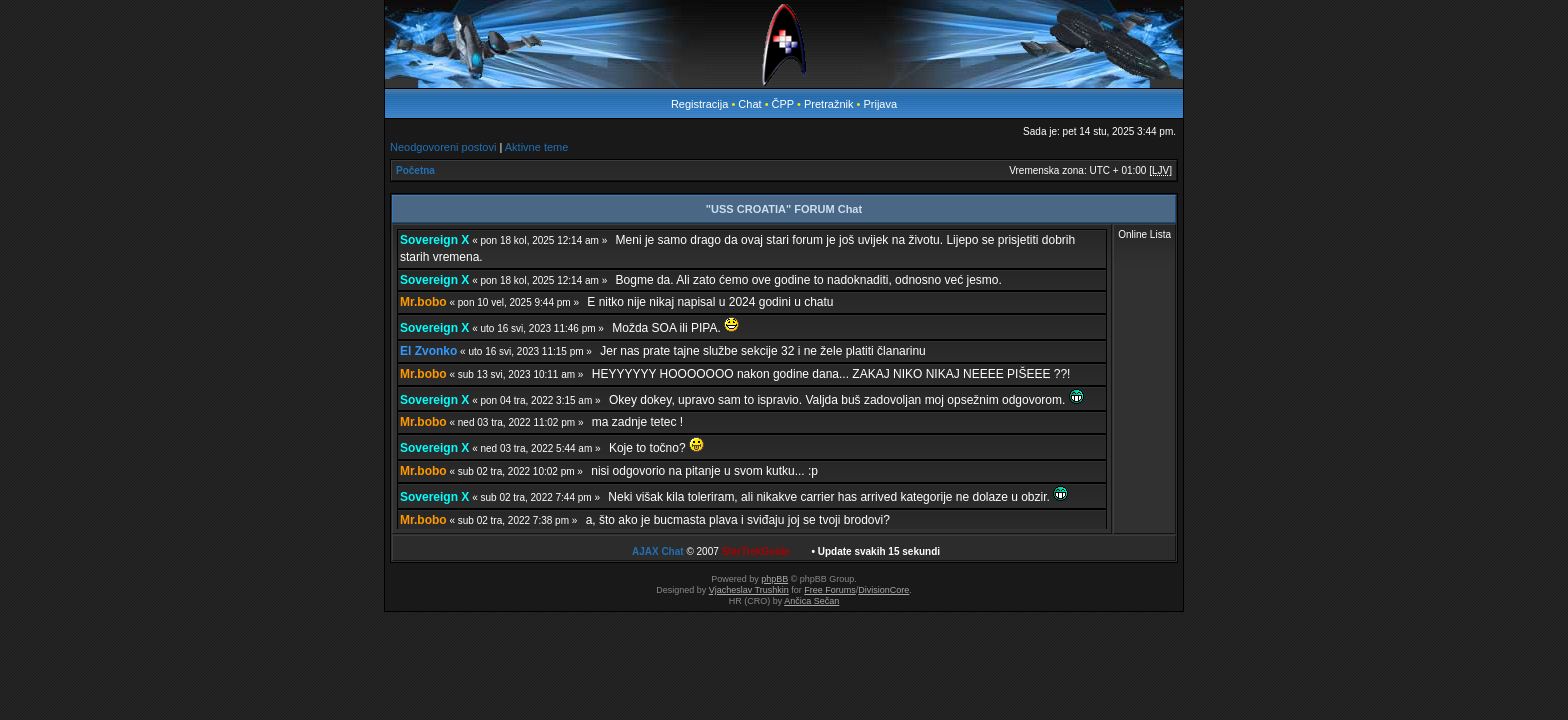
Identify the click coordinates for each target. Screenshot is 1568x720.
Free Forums (830, 590)
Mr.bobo (423, 302)
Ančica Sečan (811, 601)
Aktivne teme (537, 147)
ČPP (783, 104)
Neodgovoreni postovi (443, 147)
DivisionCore (883, 590)
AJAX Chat (658, 551)
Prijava (880, 104)
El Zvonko (428, 351)
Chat (751, 104)
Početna (415, 170)
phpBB (774, 579)
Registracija (699, 104)
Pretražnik (829, 104)
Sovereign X (434, 240)
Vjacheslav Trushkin (749, 590)
